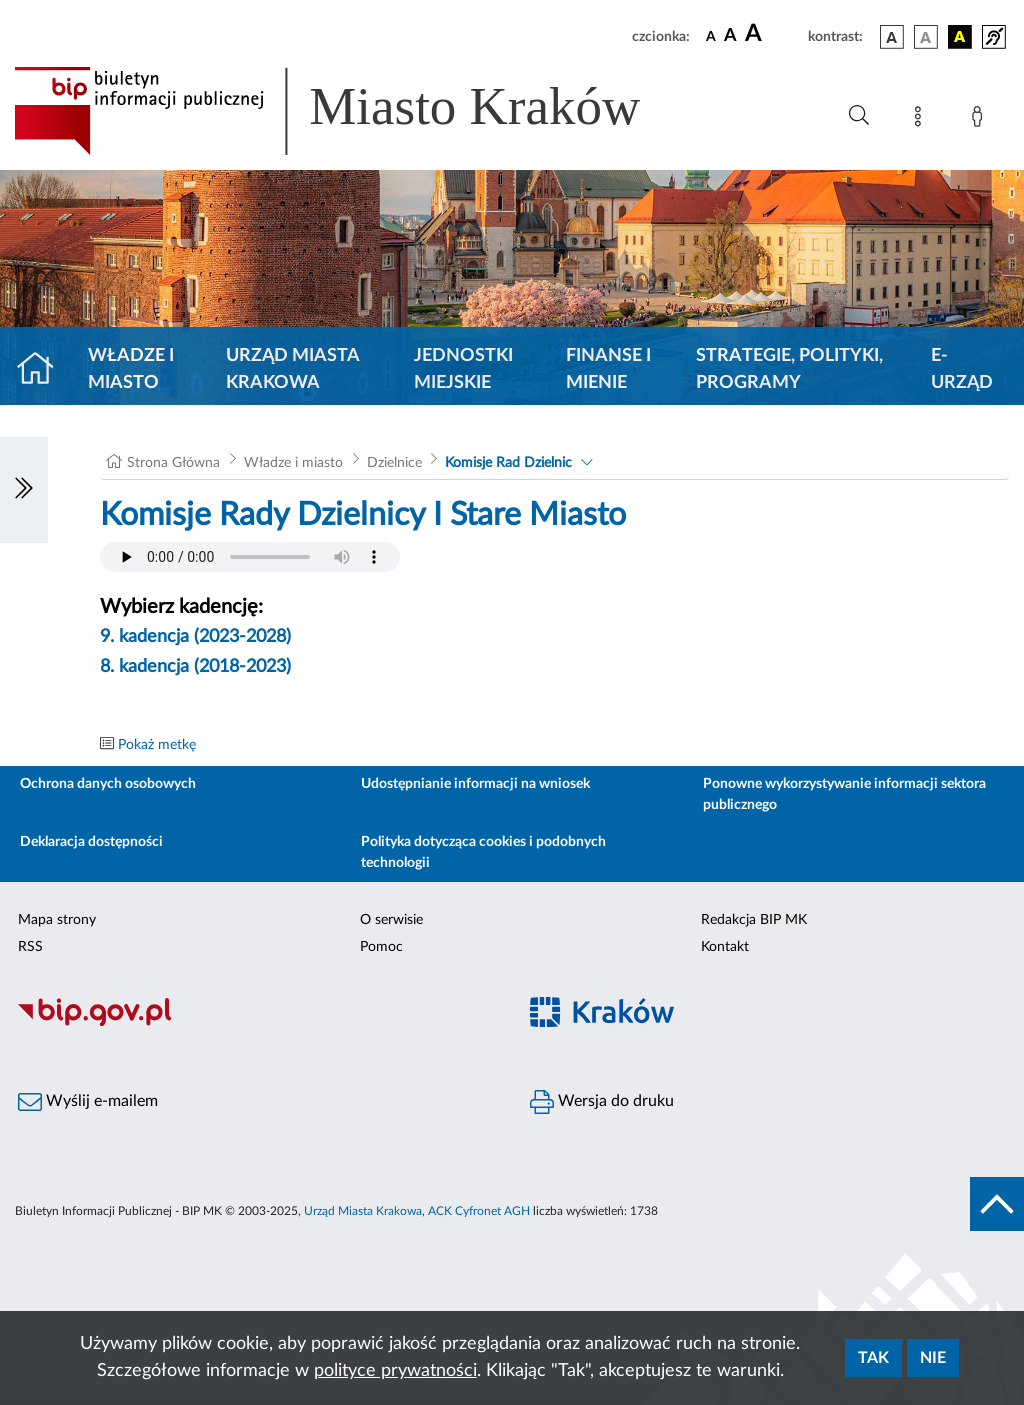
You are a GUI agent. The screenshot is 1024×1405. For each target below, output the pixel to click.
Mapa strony (57, 920)
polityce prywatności (395, 1371)
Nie (933, 1358)
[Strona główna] (43, 370)
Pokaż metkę (157, 745)
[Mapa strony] (922, 120)
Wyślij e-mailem (88, 1102)
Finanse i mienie (608, 369)
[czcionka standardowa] (711, 36)
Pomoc (381, 947)
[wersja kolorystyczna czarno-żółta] (960, 37)
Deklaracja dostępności (91, 842)
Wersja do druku (602, 1102)
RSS (30, 947)
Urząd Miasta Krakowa (292, 369)
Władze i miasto (131, 369)
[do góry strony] (997, 1204)
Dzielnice (394, 463)
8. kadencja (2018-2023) (195, 667)
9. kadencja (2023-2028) (195, 637)
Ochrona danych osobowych (108, 784)
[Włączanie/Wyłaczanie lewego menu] (24, 490)
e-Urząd (962, 369)
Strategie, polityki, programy (789, 369)
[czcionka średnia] (730, 36)
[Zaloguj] (981, 120)
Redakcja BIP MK (754, 920)
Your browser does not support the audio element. (250, 557)
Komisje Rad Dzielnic (508, 463)
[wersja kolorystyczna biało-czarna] (926, 37)
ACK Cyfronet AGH (479, 1211)
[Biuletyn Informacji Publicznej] (256, 1023)
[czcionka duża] (773, 34)
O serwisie (391, 920)
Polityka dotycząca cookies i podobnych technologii (483, 852)
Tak (873, 1358)
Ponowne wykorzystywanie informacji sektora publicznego (844, 794)
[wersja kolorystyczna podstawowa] (892, 37)
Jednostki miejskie (463, 369)
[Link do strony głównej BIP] (356, 111)
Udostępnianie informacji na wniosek (475, 784)
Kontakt (725, 947)
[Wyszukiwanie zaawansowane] (859, 116)
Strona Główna (173, 463)
